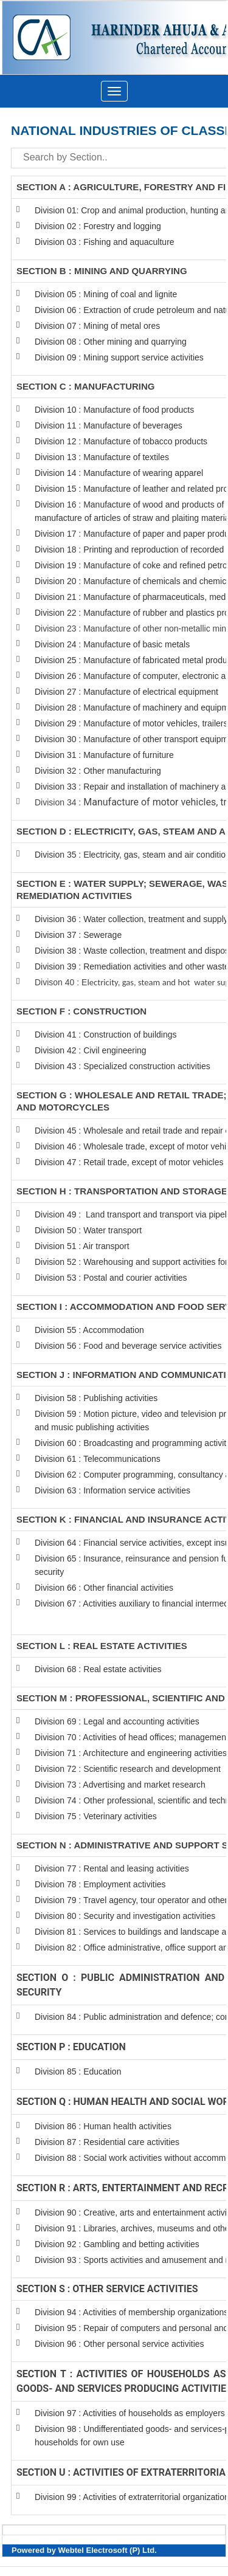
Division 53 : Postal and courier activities (111, 1278)
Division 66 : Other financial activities (104, 1588)
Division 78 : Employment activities (101, 1884)
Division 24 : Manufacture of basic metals (112, 644)
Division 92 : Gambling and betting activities (117, 2244)
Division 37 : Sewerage (78, 935)
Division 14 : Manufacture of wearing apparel (119, 473)
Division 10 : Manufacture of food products (114, 410)
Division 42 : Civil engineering (91, 1050)
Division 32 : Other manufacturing (98, 771)
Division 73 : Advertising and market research (120, 1784)
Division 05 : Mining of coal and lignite (106, 294)
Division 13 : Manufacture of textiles (102, 457)
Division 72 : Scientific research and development (129, 1769)
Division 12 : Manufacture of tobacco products (121, 441)
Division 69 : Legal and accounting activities (117, 1721)
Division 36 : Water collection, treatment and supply (131, 919)
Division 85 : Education (78, 2071)
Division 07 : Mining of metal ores (97, 326)
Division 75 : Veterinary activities (96, 1816)
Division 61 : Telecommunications (98, 1459)
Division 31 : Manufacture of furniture (104, 755)
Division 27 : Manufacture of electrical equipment (126, 692)
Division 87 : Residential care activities (107, 2142)
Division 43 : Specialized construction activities (122, 1066)
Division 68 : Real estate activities (98, 1669)
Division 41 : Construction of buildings (105, 1034)
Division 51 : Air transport (82, 1246)
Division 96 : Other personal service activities (119, 2344)
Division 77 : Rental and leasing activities (112, 1868)
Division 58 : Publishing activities (96, 1398)
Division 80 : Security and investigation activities (125, 1916)
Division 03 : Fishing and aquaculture (104, 242)
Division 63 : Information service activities (112, 1490)
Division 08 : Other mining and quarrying (111, 341)
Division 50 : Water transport (88, 1230)
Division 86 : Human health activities (103, 2126)
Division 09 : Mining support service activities (119, 357)
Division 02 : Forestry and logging (98, 226)
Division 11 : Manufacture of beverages (108, 425)
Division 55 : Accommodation (91, 1330)
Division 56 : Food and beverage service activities (128, 1346)
